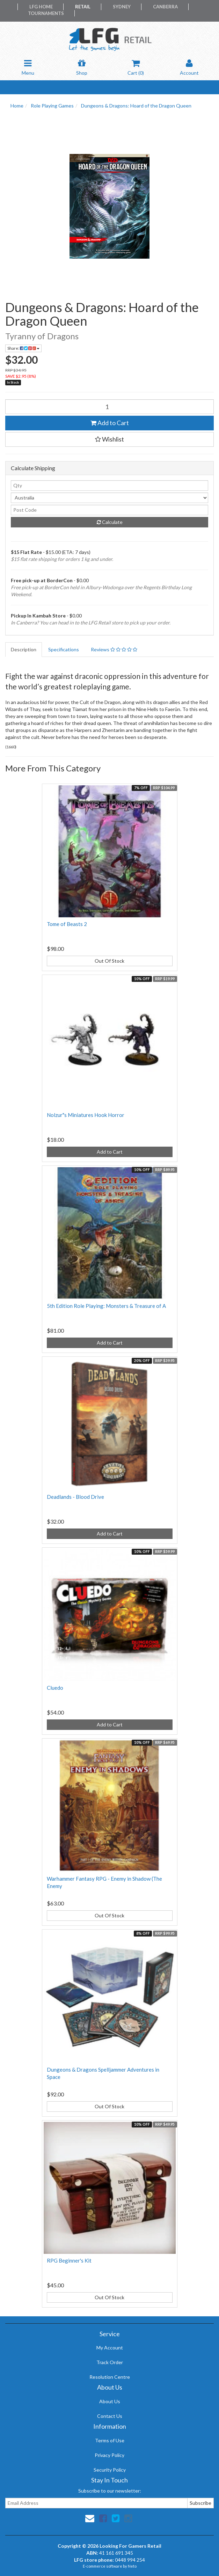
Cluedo (55, 1688)
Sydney (122, 6)
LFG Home (41, 6)
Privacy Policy (109, 2455)
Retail (82, 6)
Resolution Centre (109, 2377)
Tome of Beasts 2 (67, 924)
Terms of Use (109, 2440)
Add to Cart (109, 423)
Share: (23, 348)
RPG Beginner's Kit (69, 2260)
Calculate (110, 522)
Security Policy (110, 2470)
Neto (132, 2566)
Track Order (109, 2362)
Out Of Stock (109, 961)
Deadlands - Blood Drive (75, 1497)
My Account (109, 2348)
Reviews (114, 649)
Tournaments (46, 13)
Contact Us (109, 2416)
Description (23, 649)
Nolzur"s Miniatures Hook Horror (85, 1115)
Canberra (165, 6)
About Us (109, 2401)
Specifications (63, 649)
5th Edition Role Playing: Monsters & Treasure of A (106, 1306)
